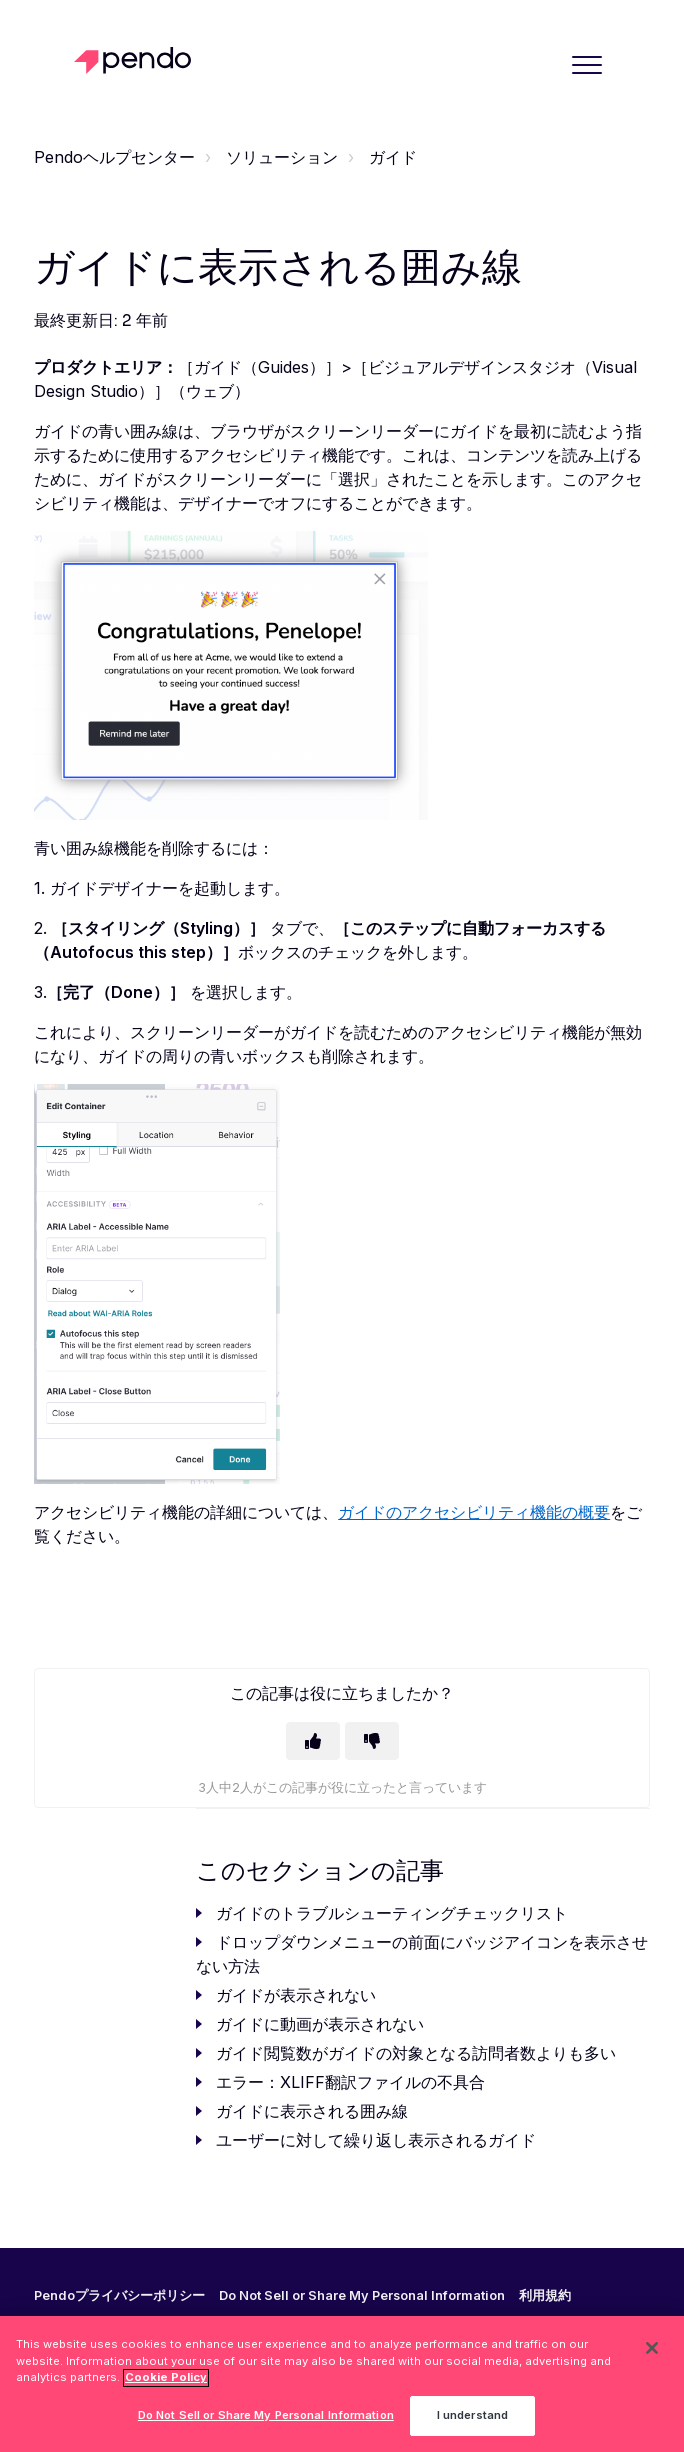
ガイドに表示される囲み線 (312, 2111)
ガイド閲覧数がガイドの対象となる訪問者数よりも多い (416, 2053)
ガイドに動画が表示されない (320, 2024)
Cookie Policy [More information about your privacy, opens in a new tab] (166, 2386)
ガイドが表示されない (296, 1995)
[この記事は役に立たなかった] (372, 1741)
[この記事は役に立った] (313, 1741)
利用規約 (545, 2296)
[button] (587, 64)
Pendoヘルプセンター (114, 157)
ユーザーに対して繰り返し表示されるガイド (376, 2140)
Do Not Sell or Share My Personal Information (362, 2295)
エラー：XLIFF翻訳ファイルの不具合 (350, 2082)
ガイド (393, 157)
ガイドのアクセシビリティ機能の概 (466, 1512)
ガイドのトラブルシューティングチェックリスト (392, 1913)
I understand (472, 2424)
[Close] (652, 2356)
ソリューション (282, 157)
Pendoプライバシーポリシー (119, 2296)
